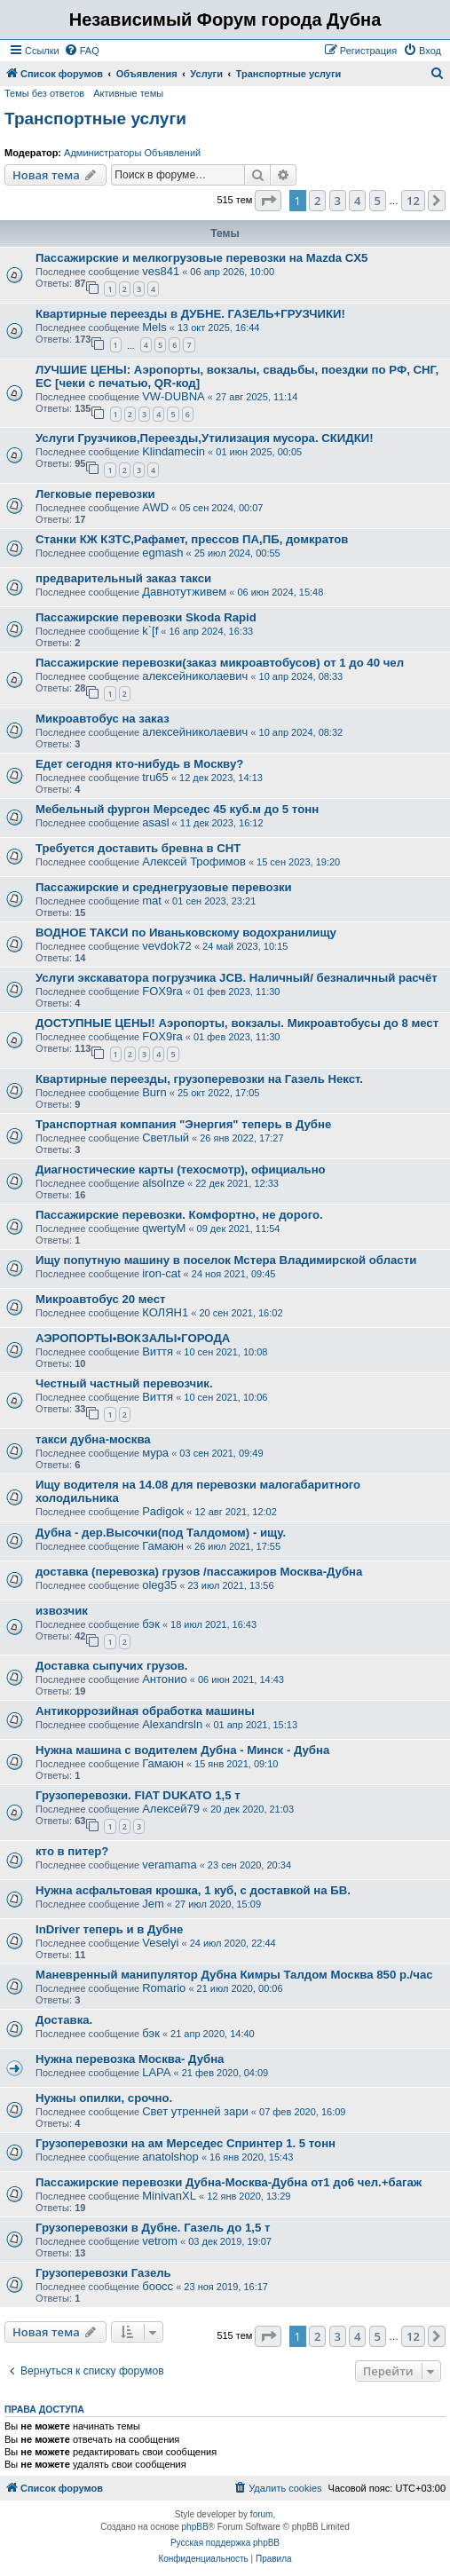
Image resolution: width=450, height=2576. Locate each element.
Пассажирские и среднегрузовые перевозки (164, 887)
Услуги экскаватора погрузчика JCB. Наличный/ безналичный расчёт (237, 977)
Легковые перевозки (95, 494)
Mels (154, 327)
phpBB (195, 2527)
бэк (151, 1624)
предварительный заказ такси (123, 578)
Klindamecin (173, 451)
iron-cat (161, 1273)
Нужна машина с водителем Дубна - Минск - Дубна (182, 1750)
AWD (155, 507)
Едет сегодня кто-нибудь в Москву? (139, 763)
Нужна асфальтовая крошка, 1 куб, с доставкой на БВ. (193, 1890)
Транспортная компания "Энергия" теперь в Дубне (183, 1124)
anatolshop (170, 2156)
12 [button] (413, 201)
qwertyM (164, 1228)
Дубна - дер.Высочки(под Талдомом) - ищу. (161, 1532)
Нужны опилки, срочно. (104, 2098)
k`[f (150, 630)
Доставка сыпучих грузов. (112, 1665)
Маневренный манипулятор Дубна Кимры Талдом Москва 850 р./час (234, 1974)
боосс (157, 2286)
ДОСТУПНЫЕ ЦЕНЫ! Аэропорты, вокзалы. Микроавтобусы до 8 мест (237, 1023)
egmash (162, 552)
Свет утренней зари (195, 2111)
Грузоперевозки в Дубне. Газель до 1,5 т (153, 2227)
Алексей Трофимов (194, 861)
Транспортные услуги (95, 118)
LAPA (156, 2072)
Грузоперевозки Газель (103, 2273)
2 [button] (317, 201)
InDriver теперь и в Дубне (109, 1929)
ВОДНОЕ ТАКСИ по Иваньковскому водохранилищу (186, 932)
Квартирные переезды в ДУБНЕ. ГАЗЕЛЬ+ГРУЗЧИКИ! (190, 313)
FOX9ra (162, 991)
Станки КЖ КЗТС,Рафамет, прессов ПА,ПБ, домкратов (192, 539)
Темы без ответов (44, 93)
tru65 (155, 777)
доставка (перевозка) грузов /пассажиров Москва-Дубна (199, 1571)
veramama (169, 1864)
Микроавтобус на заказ (103, 718)
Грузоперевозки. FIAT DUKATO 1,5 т (138, 1795)
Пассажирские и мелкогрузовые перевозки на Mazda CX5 (201, 258)
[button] (268, 200)
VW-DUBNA (173, 396)
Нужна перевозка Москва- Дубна (130, 2059)
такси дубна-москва (93, 1439)
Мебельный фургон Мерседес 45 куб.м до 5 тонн (177, 809)
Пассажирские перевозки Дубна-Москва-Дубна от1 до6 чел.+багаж (229, 2182)
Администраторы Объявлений (132, 152)
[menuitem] (81, 50)
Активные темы (128, 93)
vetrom (160, 2241)
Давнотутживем (184, 591)
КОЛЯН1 (165, 1312)
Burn (154, 1092)
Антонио (164, 1679)
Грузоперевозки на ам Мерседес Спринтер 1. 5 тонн (186, 2143)
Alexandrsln (172, 1724)
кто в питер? (72, 1851)
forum (261, 2514)
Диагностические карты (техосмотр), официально (181, 1169)
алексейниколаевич (195, 676)
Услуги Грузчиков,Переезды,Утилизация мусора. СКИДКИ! (205, 438)
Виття (157, 1351)
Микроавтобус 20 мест (100, 1299)
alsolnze (163, 1182)
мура (155, 1452)
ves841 (160, 271)
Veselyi (160, 1942)
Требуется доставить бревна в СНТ (138, 848)
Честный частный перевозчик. (124, 1383)
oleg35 (159, 1585)
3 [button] (338, 201)
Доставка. (64, 2020)
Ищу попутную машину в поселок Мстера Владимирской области (226, 1260)
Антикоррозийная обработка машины (145, 1711)
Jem (153, 1903)
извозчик (62, 1610)
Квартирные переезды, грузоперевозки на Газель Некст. (199, 1079)
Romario (164, 1988)
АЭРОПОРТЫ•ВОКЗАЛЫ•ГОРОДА (133, 1338)
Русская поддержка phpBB (225, 2543)
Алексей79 (171, 1808)
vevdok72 (167, 945)
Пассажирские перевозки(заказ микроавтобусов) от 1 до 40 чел (220, 662)
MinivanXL (169, 2195)
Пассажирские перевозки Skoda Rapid (146, 617)
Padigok (163, 1511)
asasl (155, 822)
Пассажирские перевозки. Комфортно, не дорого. (179, 1214)
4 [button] (357, 201)
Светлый (165, 1137)
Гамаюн (163, 1546)
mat (152, 900)
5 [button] (378, 201)
